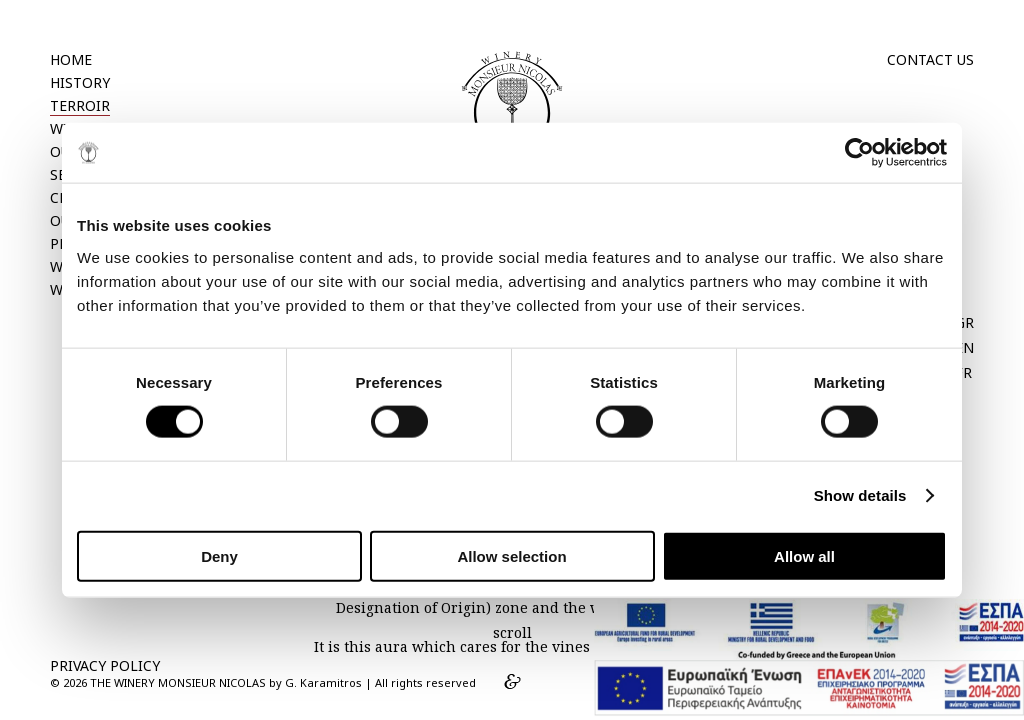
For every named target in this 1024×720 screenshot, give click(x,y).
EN (964, 347)
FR (963, 372)
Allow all (804, 555)
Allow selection (511, 555)
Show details (860, 495)
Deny (219, 555)
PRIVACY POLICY (105, 665)
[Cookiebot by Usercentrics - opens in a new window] (859, 153)
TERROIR (80, 105)
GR (964, 322)
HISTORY (80, 82)
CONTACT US (930, 59)
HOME (71, 59)
